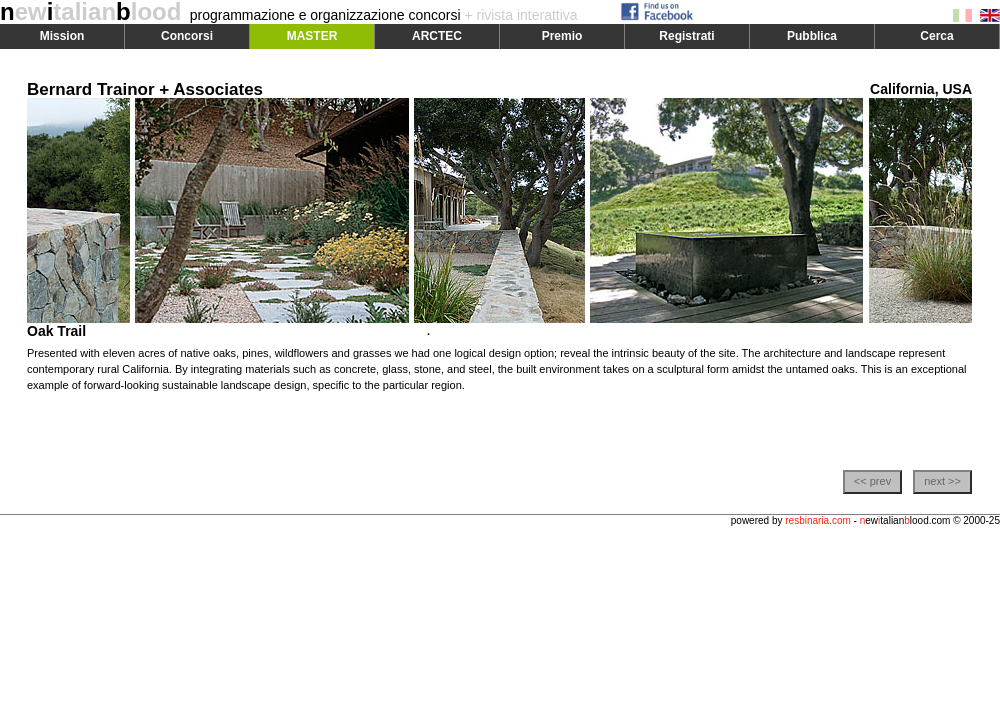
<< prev (872, 481)
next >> (942, 481)
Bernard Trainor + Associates (145, 89)
